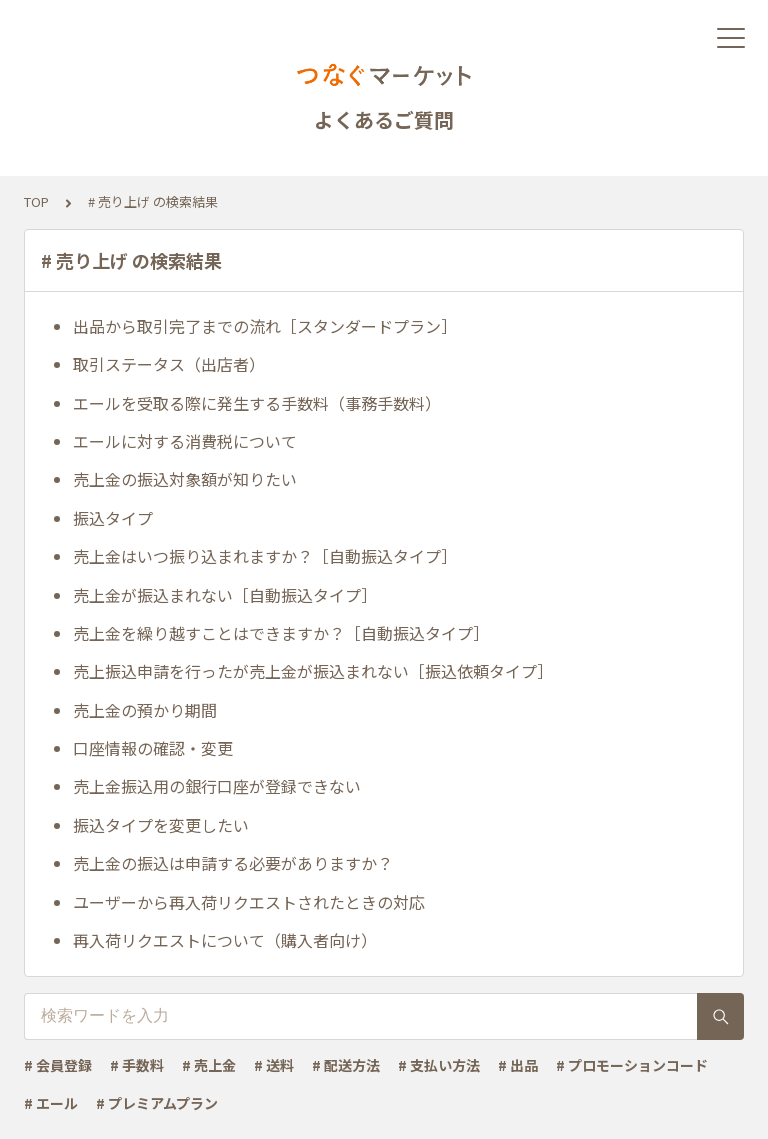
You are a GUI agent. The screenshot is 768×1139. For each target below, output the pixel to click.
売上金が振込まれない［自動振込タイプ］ (225, 595)
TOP (36, 201)
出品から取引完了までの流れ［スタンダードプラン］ (265, 326)
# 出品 (518, 1065)
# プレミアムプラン (157, 1103)
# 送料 (274, 1065)
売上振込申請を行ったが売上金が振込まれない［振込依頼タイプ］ (313, 671)
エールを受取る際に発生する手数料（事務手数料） (257, 403)
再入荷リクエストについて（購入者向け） (225, 940)
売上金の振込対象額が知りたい (185, 479)
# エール (51, 1103)
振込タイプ (113, 518)
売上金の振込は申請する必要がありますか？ (233, 863)
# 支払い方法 (439, 1065)
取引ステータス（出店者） (169, 364)
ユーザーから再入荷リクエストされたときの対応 (249, 902)
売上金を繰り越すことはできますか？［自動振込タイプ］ (281, 633)
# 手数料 (137, 1065)
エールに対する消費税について (185, 441)
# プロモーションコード (632, 1065)
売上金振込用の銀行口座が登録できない (217, 786)
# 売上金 (209, 1065)
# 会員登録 (58, 1065)
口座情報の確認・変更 (153, 748)
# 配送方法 (346, 1065)
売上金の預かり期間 (145, 710)
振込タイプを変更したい (161, 825)
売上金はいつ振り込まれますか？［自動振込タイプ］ (265, 556)
